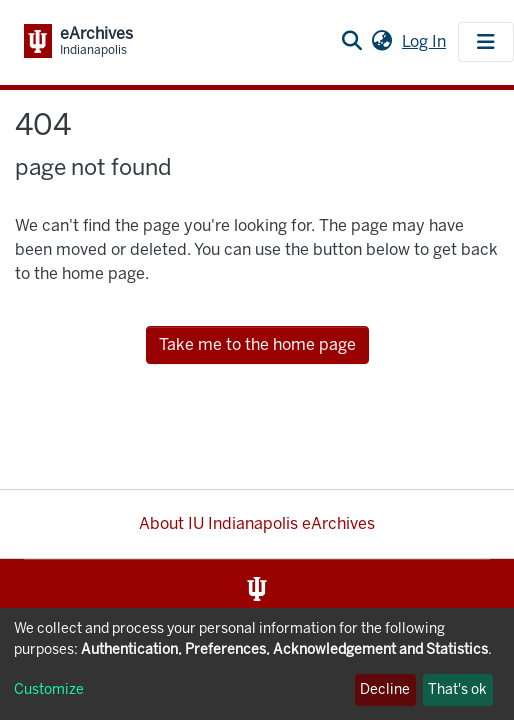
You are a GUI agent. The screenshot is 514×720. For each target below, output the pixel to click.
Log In (426, 41)
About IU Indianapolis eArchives (257, 523)
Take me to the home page (257, 344)
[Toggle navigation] (486, 42)
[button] (381, 42)
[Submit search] (351, 42)
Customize (49, 689)
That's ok (457, 689)
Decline (385, 689)
